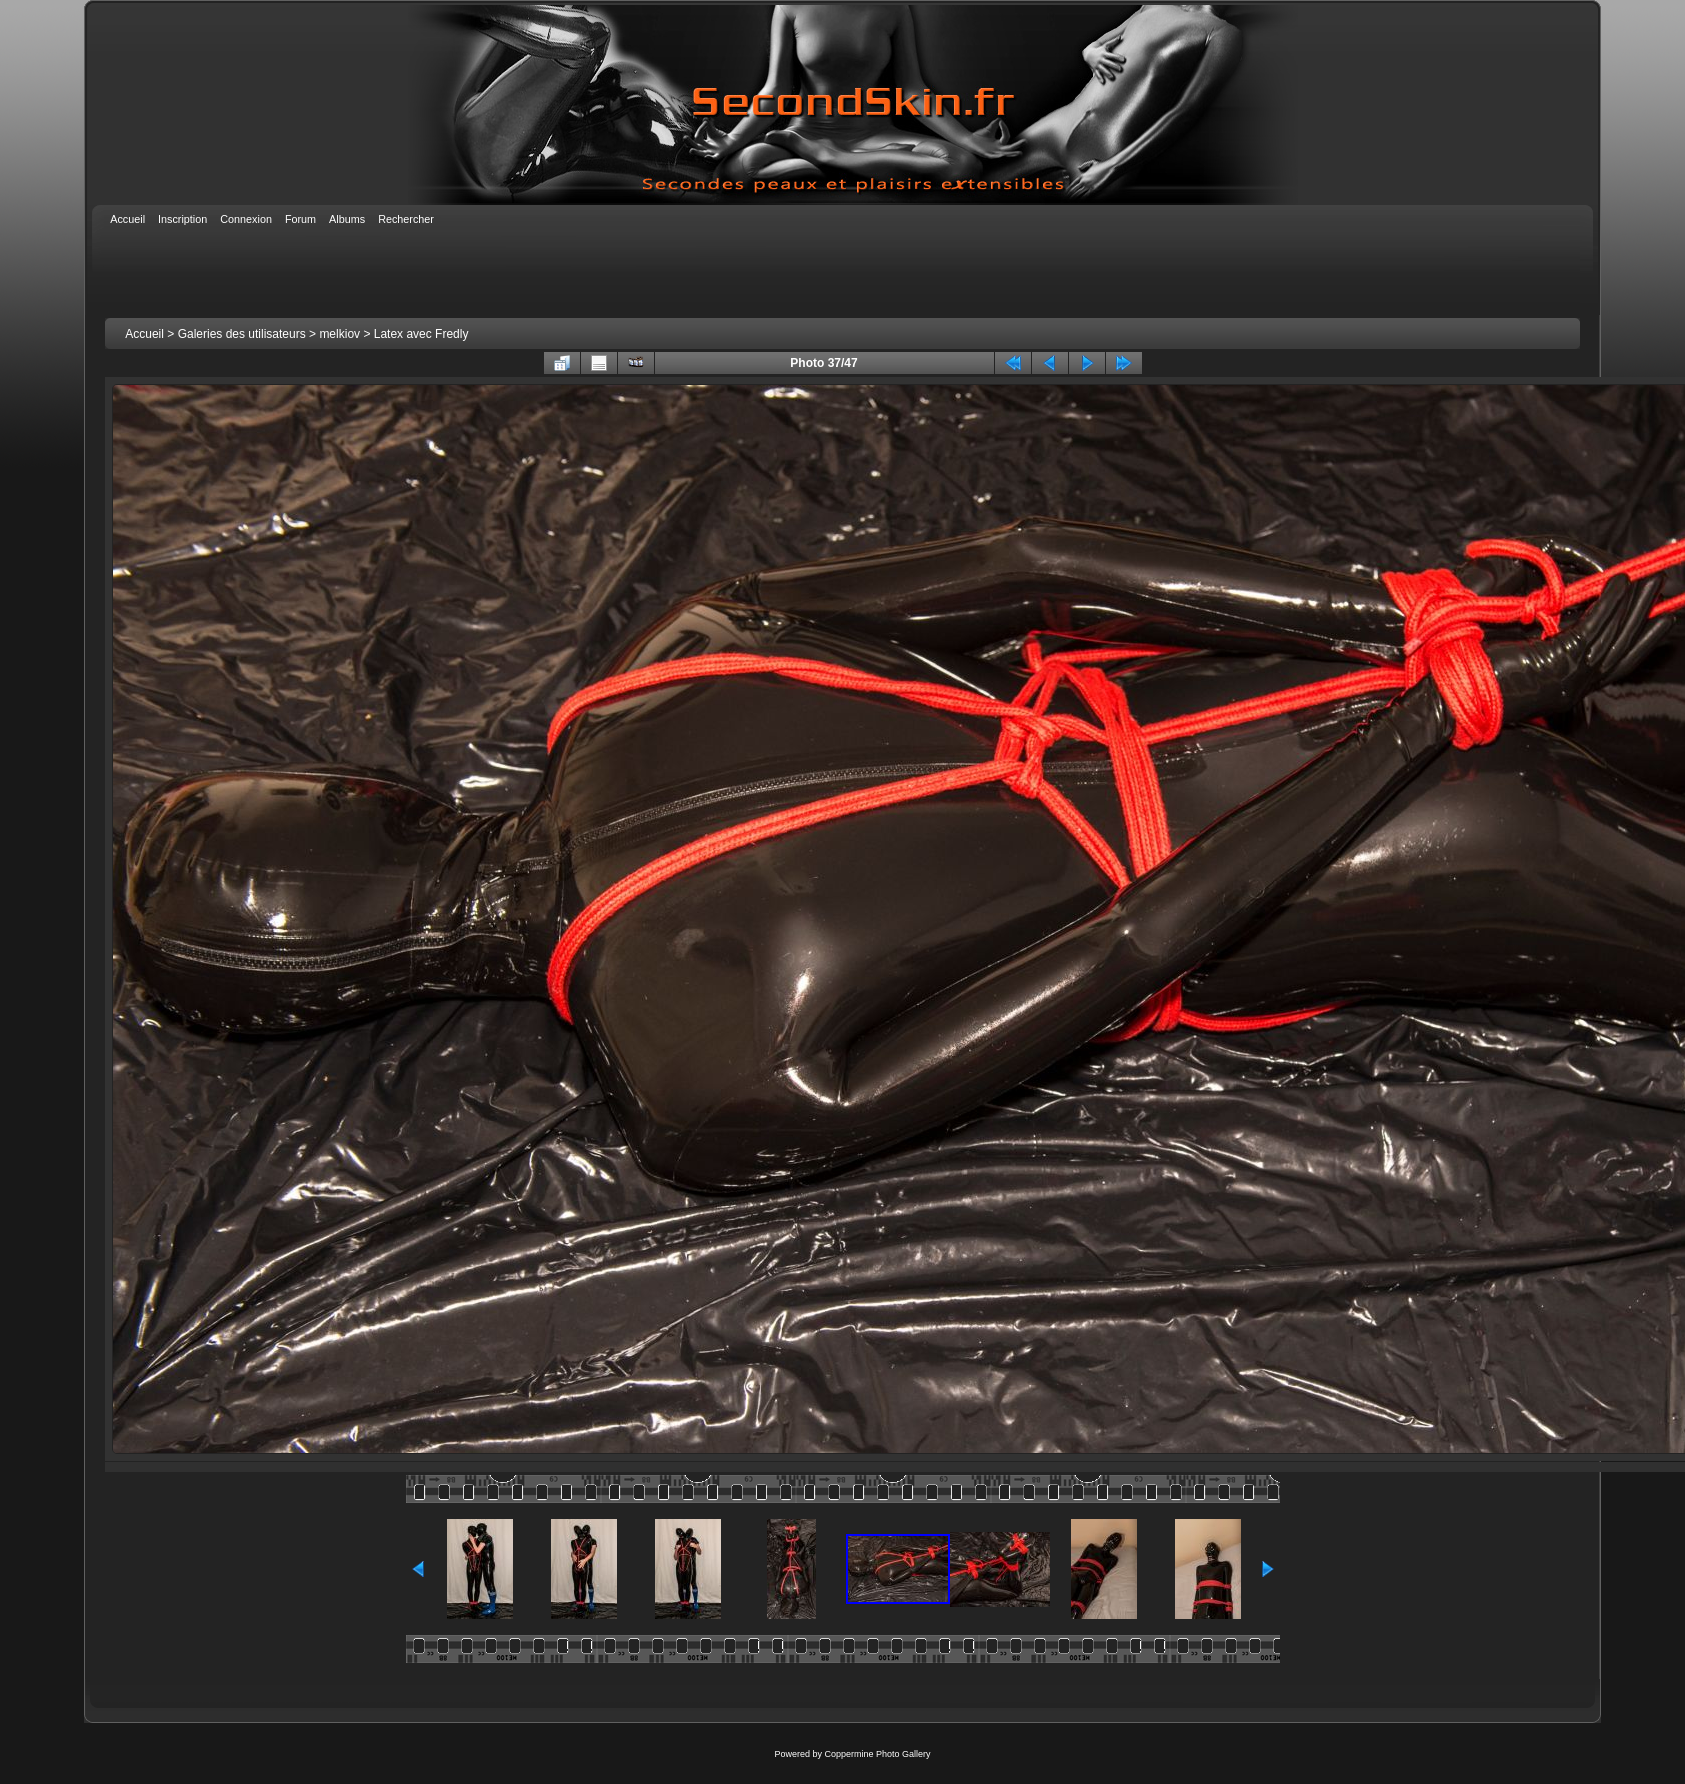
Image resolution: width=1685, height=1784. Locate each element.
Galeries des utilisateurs (242, 334)
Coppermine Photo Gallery (877, 1754)
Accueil (144, 334)
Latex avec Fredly (421, 334)
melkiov (339, 334)
